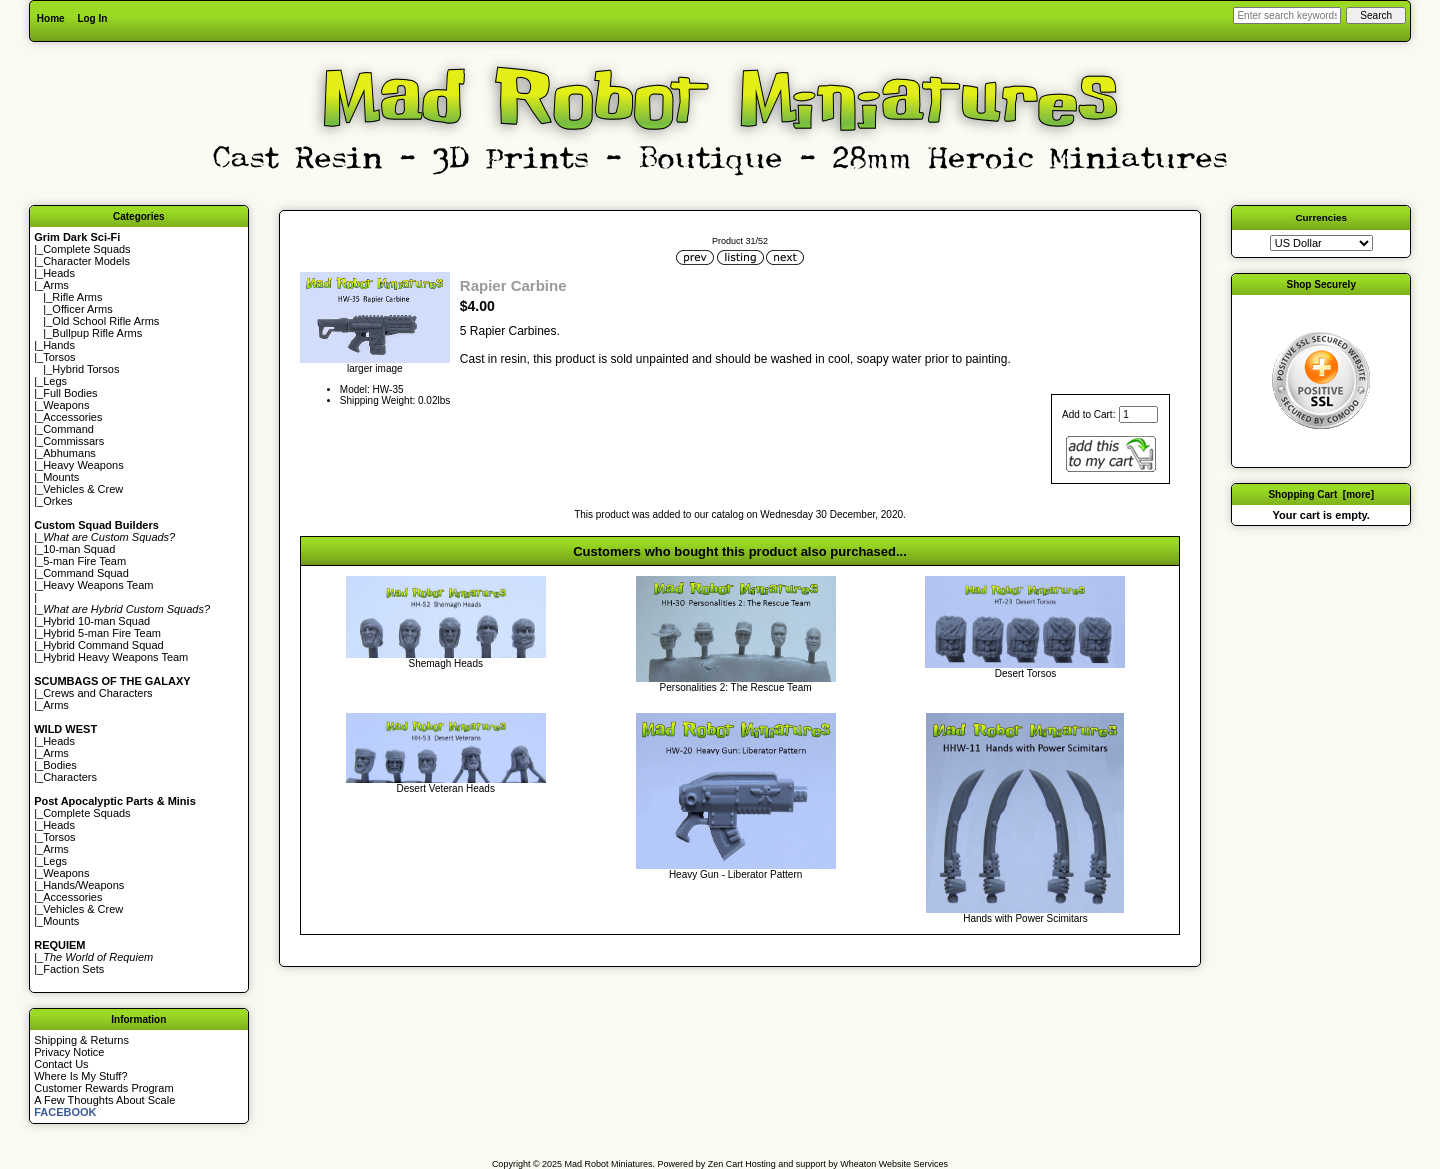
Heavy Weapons (83, 465)
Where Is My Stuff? (80, 1076)
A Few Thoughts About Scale (104, 1100)
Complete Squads (86, 249)
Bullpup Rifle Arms (97, 333)
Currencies (1321, 217)
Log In (92, 18)
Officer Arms (82, 309)
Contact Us (61, 1064)
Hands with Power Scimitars (1025, 918)
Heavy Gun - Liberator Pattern (735, 874)
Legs (55, 381)
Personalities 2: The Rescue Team (736, 687)
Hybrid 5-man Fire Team (102, 633)
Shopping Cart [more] (1321, 494)
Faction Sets (73, 969)
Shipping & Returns (81, 1040)
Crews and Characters (97, 693)
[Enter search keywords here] (1287, 15)
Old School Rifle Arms (105, 321)
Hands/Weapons (83, 885)
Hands (59, 345)
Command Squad (86, 573)
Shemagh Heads (445, 663)
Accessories (72, 417)
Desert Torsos (1026, 673)
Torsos (59, 357)
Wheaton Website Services (894, 1164)
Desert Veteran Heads (446, 788)
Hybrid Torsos (85, 369)
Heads (59, 273)
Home (51, 18)
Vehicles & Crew (83, 489)
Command (68, 429)
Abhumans (69, 453)
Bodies (60, 765)
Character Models (86, 261)
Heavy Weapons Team (98, 585)
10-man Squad (79, 549)
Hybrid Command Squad (103, 645)
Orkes (57, 501)
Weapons (66, 405)
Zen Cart (725, 1164)
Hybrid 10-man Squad (96, 621)
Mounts (61, 477)
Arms (56, 705)
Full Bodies (70, 393)
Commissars (73, 441)
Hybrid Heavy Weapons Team (115, 657)
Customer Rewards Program (103, 1088)
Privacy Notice (69, 1052)
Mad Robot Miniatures (609, 1164)
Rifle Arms (77, 297)
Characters (70, 777)
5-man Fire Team (84, 561)
